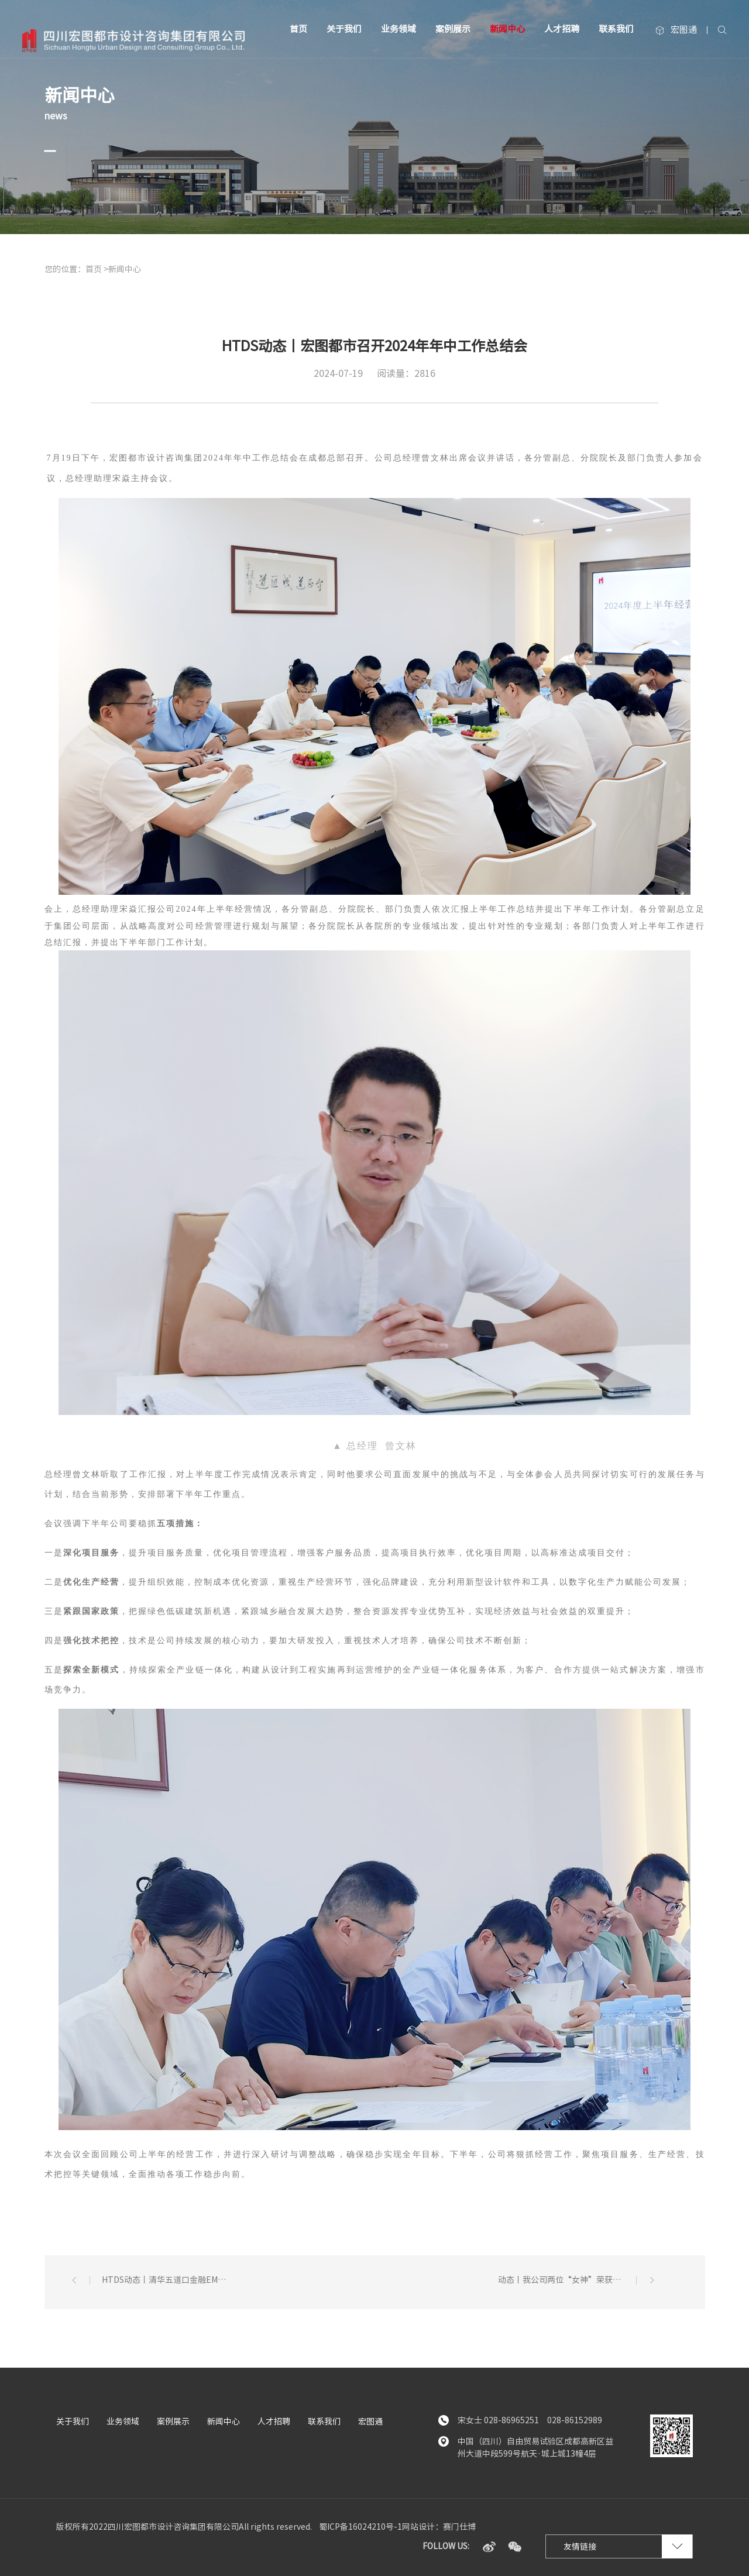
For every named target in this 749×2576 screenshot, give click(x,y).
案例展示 (452, 29)
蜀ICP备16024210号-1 (360, 2527)
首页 (298, 29)
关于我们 (344, 29)
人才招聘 (561, 29)
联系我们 (616, 29)
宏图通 (676, 30)
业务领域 (398, 29)
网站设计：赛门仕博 (439, 2527)
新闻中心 (507, 29)
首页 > (96, 269)
